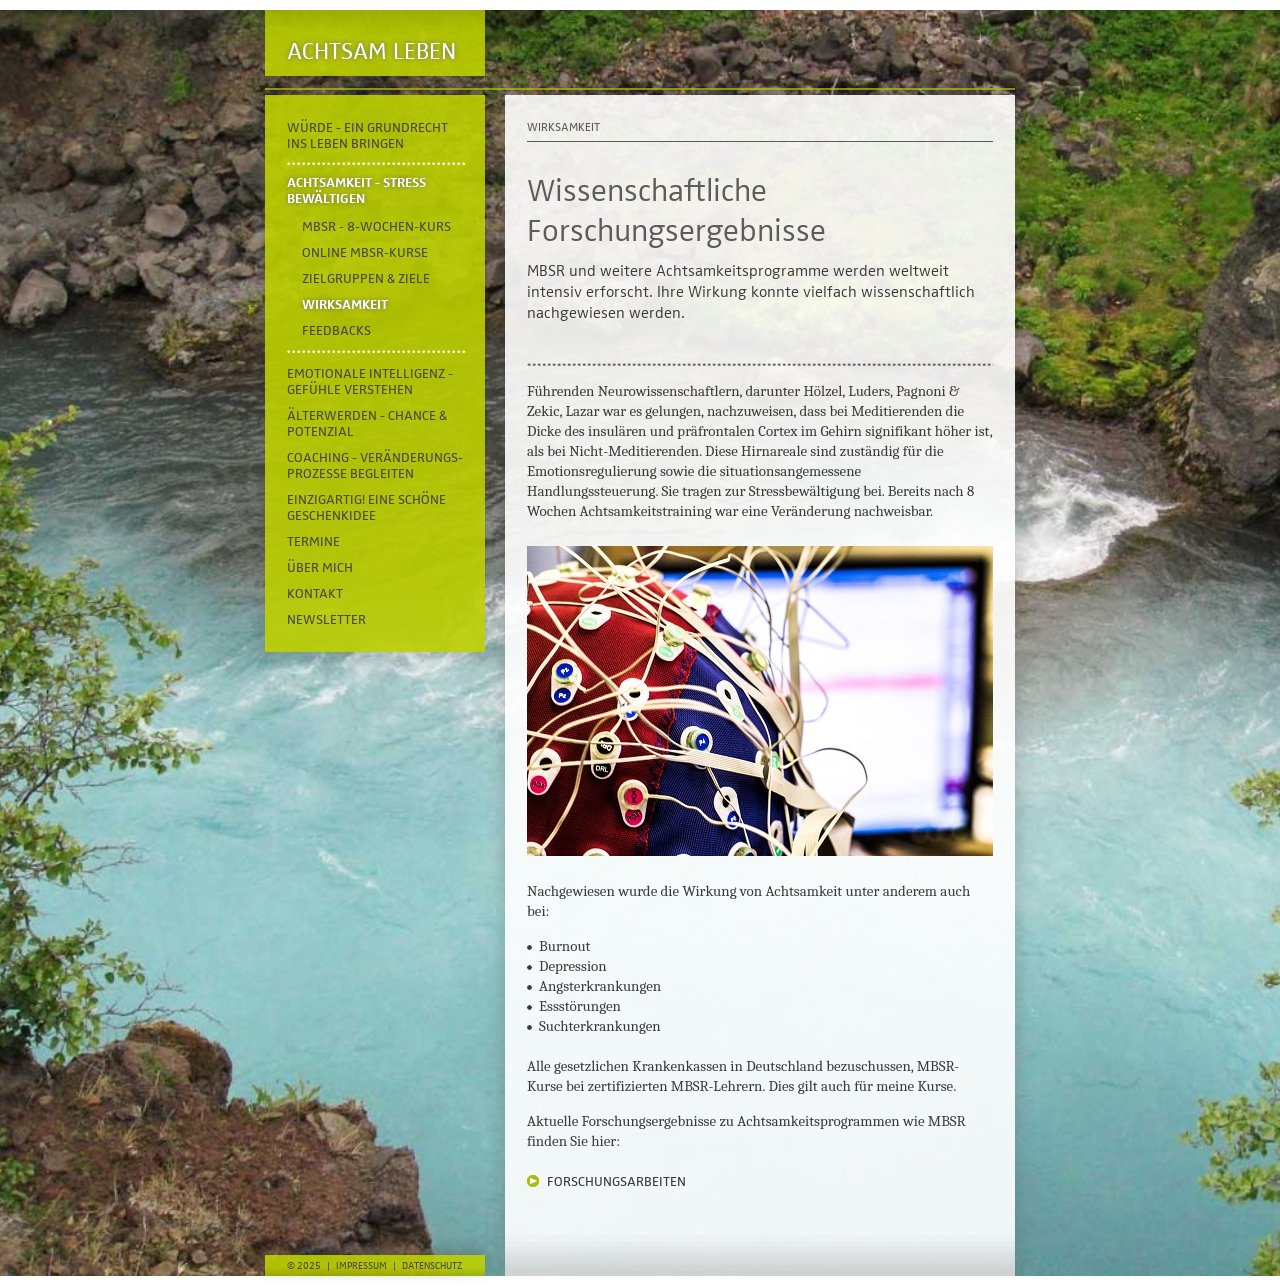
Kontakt (315, 594)
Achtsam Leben (371, 52)
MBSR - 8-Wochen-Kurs (376, 227)
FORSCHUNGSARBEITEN (616, 1182)
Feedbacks (336, 331)
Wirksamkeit (345, 305)
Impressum (361, 1266)
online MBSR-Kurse (365, 253)
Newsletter (326, 620)
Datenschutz (432, 1266)
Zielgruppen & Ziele (366, 279)
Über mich (320, 568)
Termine (313, 542)
